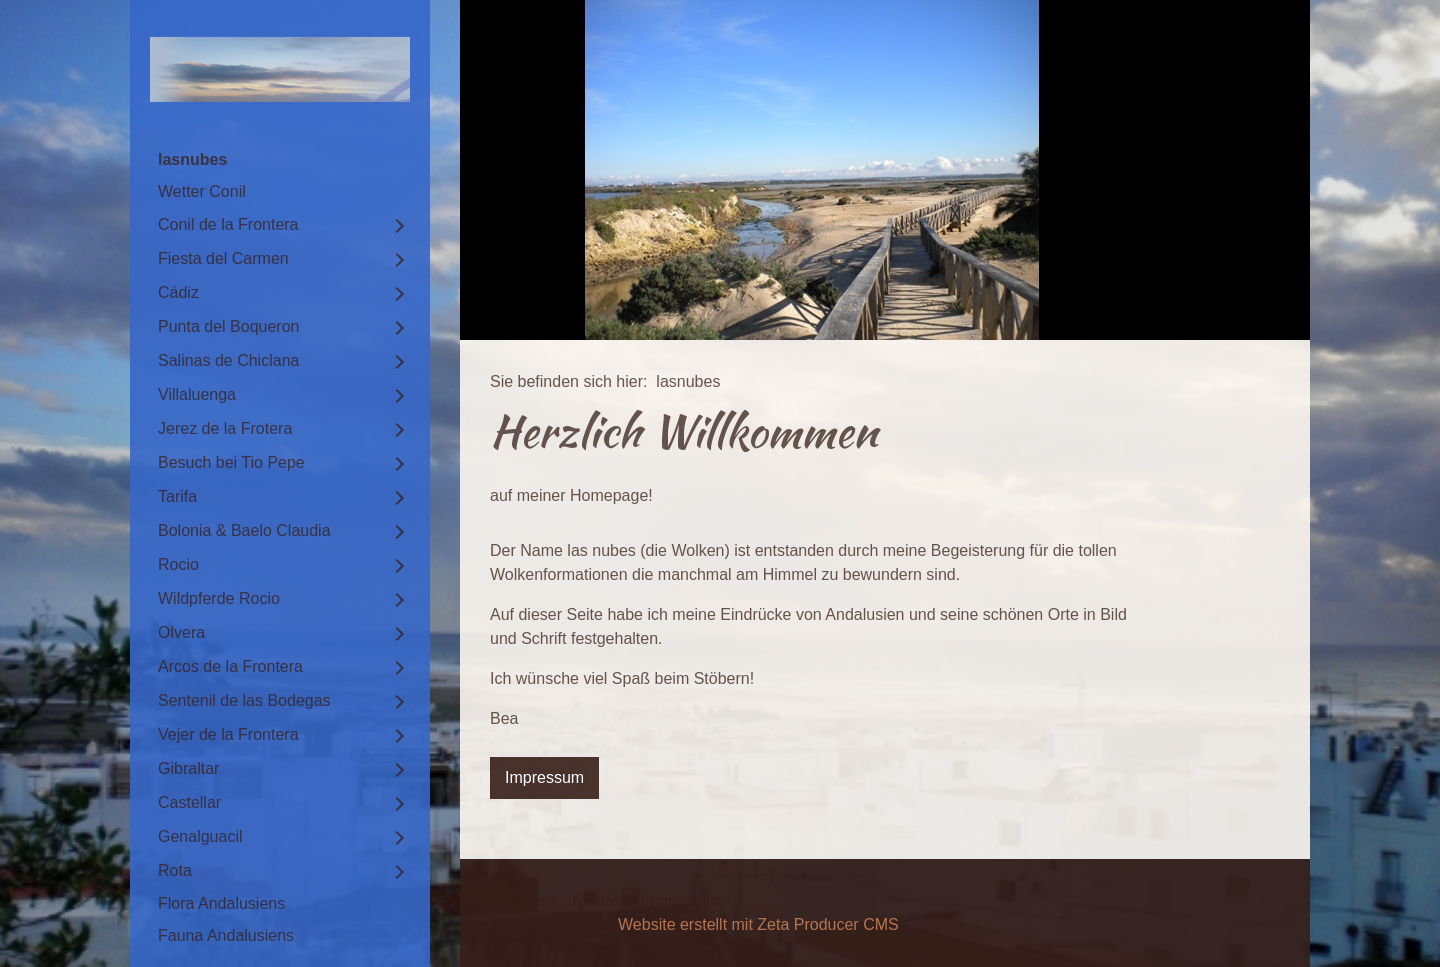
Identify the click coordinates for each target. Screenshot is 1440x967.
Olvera (181, 632)
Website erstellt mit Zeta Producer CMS (758, 924)
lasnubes (192, 159)
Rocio (178, 564)
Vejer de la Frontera (228, 734)
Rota (175, 870)
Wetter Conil (202, 191)
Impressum (680, 900)
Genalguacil (200, 836)
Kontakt (599, 900)
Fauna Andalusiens (226, 935)
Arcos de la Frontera (230, 666)
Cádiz (178, 292)
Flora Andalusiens (221, 903)
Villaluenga (197, 394)
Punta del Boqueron (228, 326)
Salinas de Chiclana (228, 360)
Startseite (524, 900)
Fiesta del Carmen (223, 258)
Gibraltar (188, 768)
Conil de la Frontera (228, 224)
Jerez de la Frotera (225, 428)
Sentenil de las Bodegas (244, 700)
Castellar (189, 802)
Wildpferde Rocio (219, 598)
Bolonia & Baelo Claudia (244, 530)
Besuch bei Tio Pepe (231, 462)
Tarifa (177, 496)
